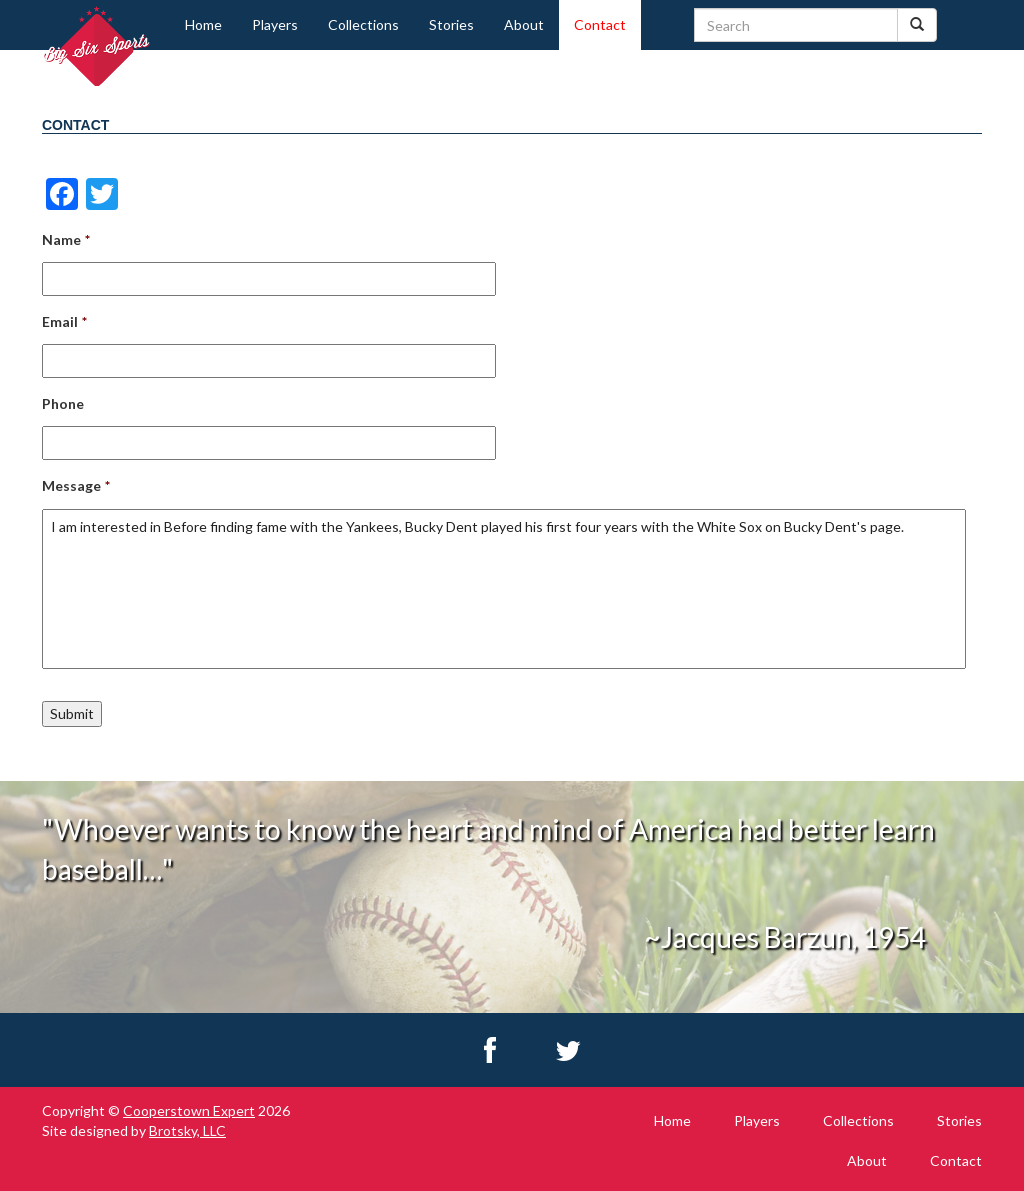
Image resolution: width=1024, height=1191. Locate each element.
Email (64, 321)
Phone (63, 403)
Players (275, 24)
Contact (600, 24)
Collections (363, 24)
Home (203, 24)
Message (76, 485)
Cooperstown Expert (189, 1110)
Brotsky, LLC (187, 1130)
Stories (451, 24)
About (524, 24)
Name (66, 239)
